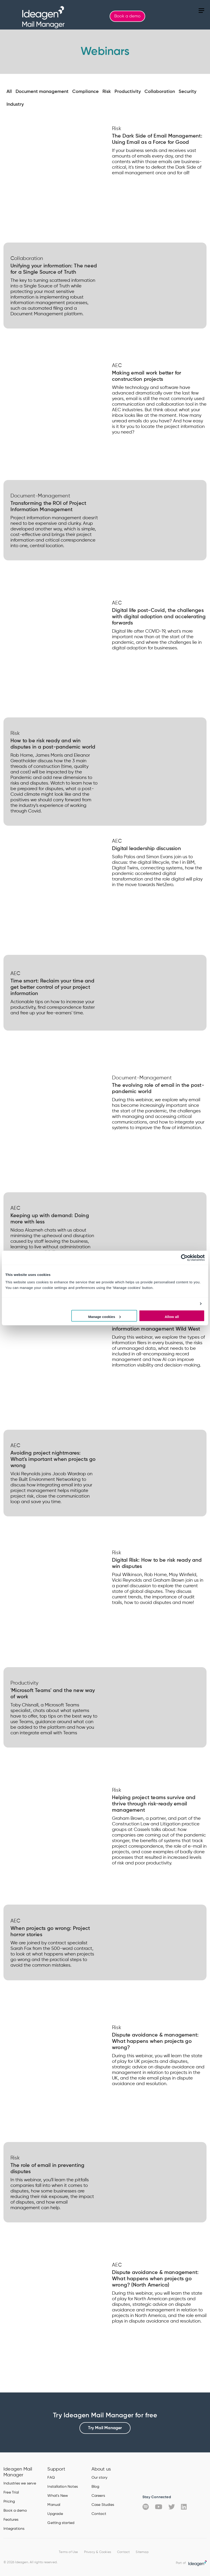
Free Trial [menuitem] (11, 2492)
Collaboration (159, 91)
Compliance (85, 91)
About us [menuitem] (101, 2469)
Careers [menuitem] (98, 2496)
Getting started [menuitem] (60, 2523)
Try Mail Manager (105, 2428)
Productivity (128, 91)
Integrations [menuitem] (13, 2529)
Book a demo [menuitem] (15, 2511)
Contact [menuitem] (99, 2514)
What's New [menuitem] (57, 2496)
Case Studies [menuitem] (103, 2505)
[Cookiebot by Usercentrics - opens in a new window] (184, 1257)
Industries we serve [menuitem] (19, 2483)
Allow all (172, 1316)
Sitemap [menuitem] (142, 2552)
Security (187, 91)
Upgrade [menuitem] (55, 2514)
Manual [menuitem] (53, 2505)
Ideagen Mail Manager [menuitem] (17, 2472)
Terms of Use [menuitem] (68, 2552)
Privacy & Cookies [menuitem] (97, 2552)
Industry (15, 104)
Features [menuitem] (11, 2520)
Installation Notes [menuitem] (62, 2487)
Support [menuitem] (56, 2469)
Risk (106, 91)
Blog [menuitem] (95, 2487)
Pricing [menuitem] (9, 2502)
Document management (42, 91)
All (9, 91)
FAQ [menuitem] (51, 2478)
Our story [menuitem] (100, 2478)
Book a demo (127, 16)
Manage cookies (104, 1316)
